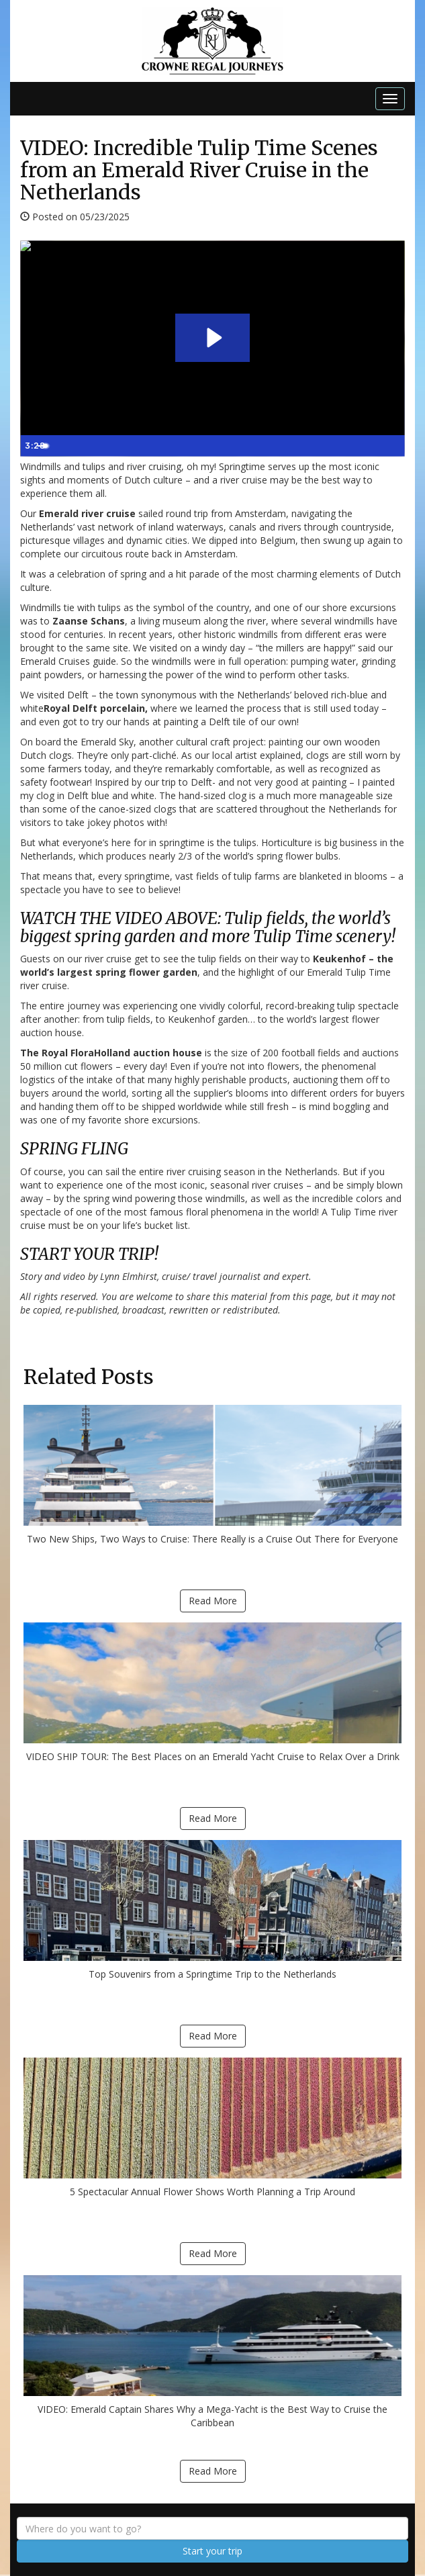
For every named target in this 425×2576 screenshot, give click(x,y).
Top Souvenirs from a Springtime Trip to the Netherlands (212, 1910)
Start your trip (212, 2550)
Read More (213, 1600)
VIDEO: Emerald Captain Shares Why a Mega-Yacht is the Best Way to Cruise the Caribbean (212, 2352)
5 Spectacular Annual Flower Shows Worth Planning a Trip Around (212, 2128)
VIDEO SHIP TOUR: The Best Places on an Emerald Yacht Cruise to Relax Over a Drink (212, 1692)
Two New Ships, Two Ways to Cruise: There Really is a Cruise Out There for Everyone (212, 1475)
